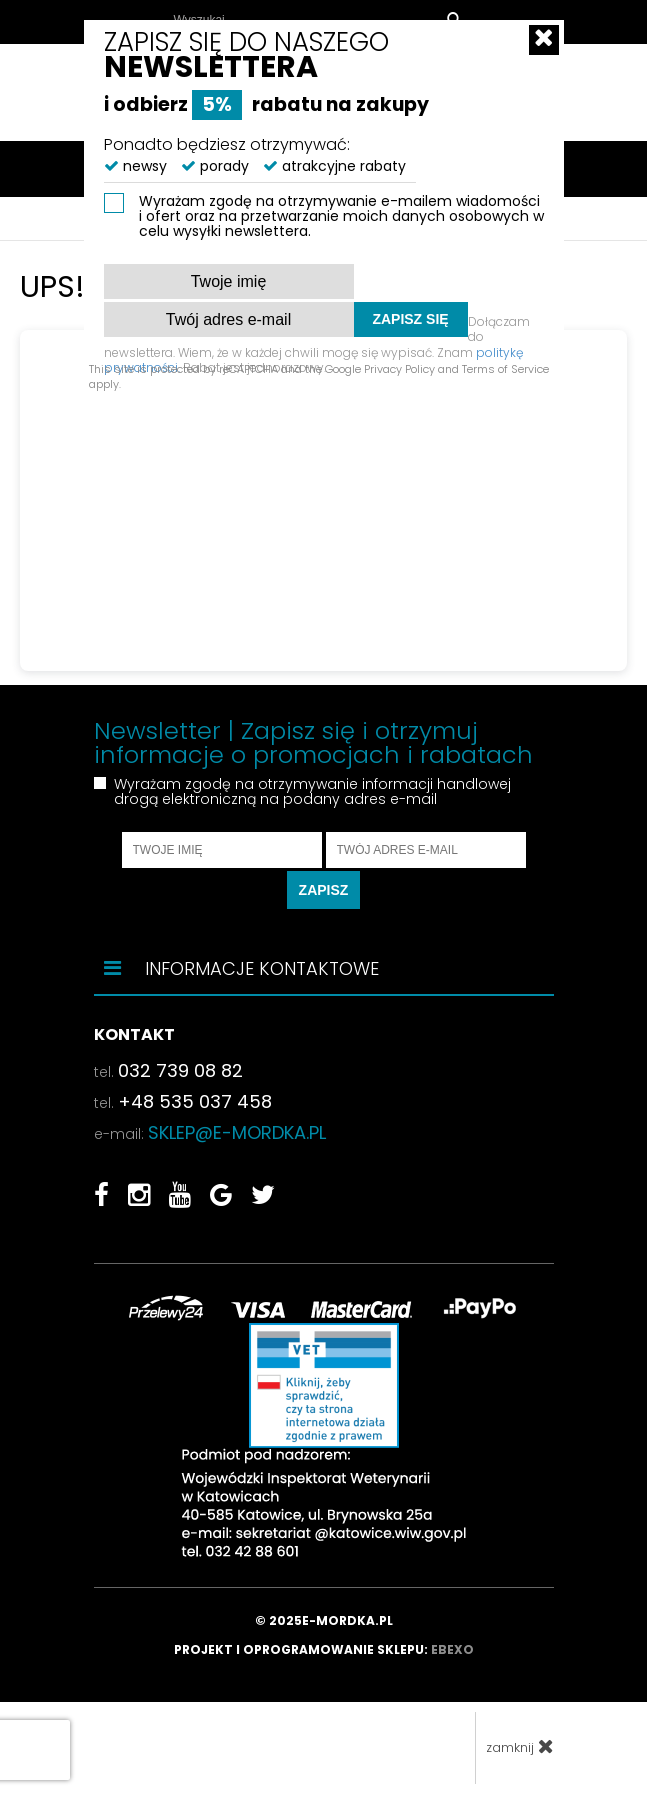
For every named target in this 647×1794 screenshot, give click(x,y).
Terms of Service (505, 369)
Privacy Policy (399, 369)
